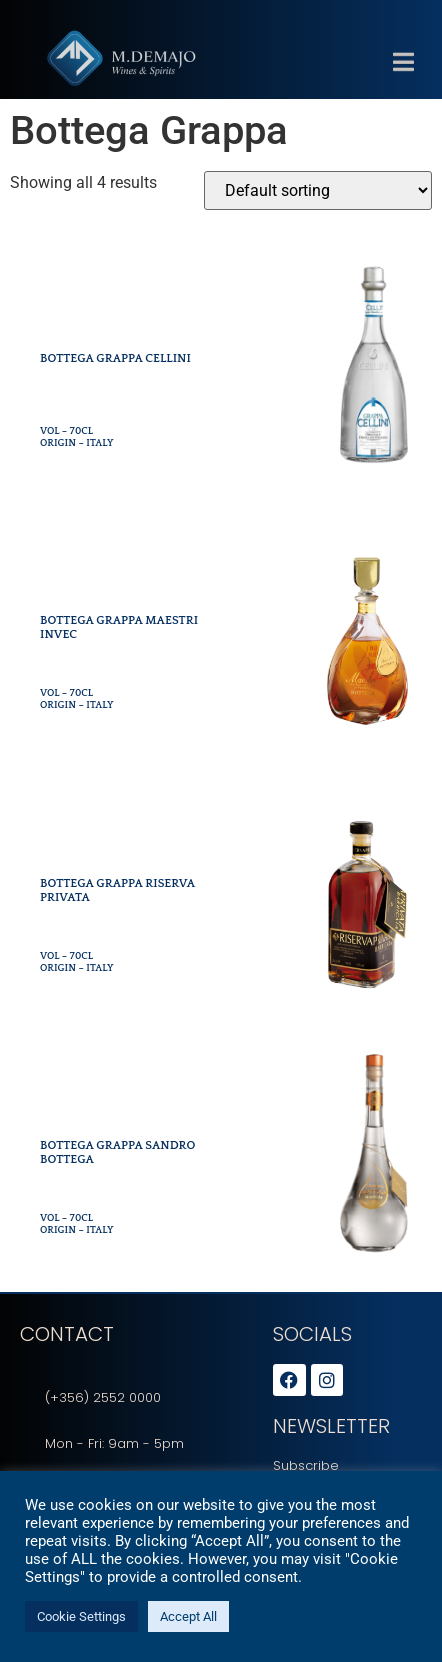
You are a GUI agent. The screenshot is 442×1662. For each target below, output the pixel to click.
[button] (403, 82)
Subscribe (306, 1465)
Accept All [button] (188, 1616)
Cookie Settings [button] (81, 1616)
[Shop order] (318, 190)
